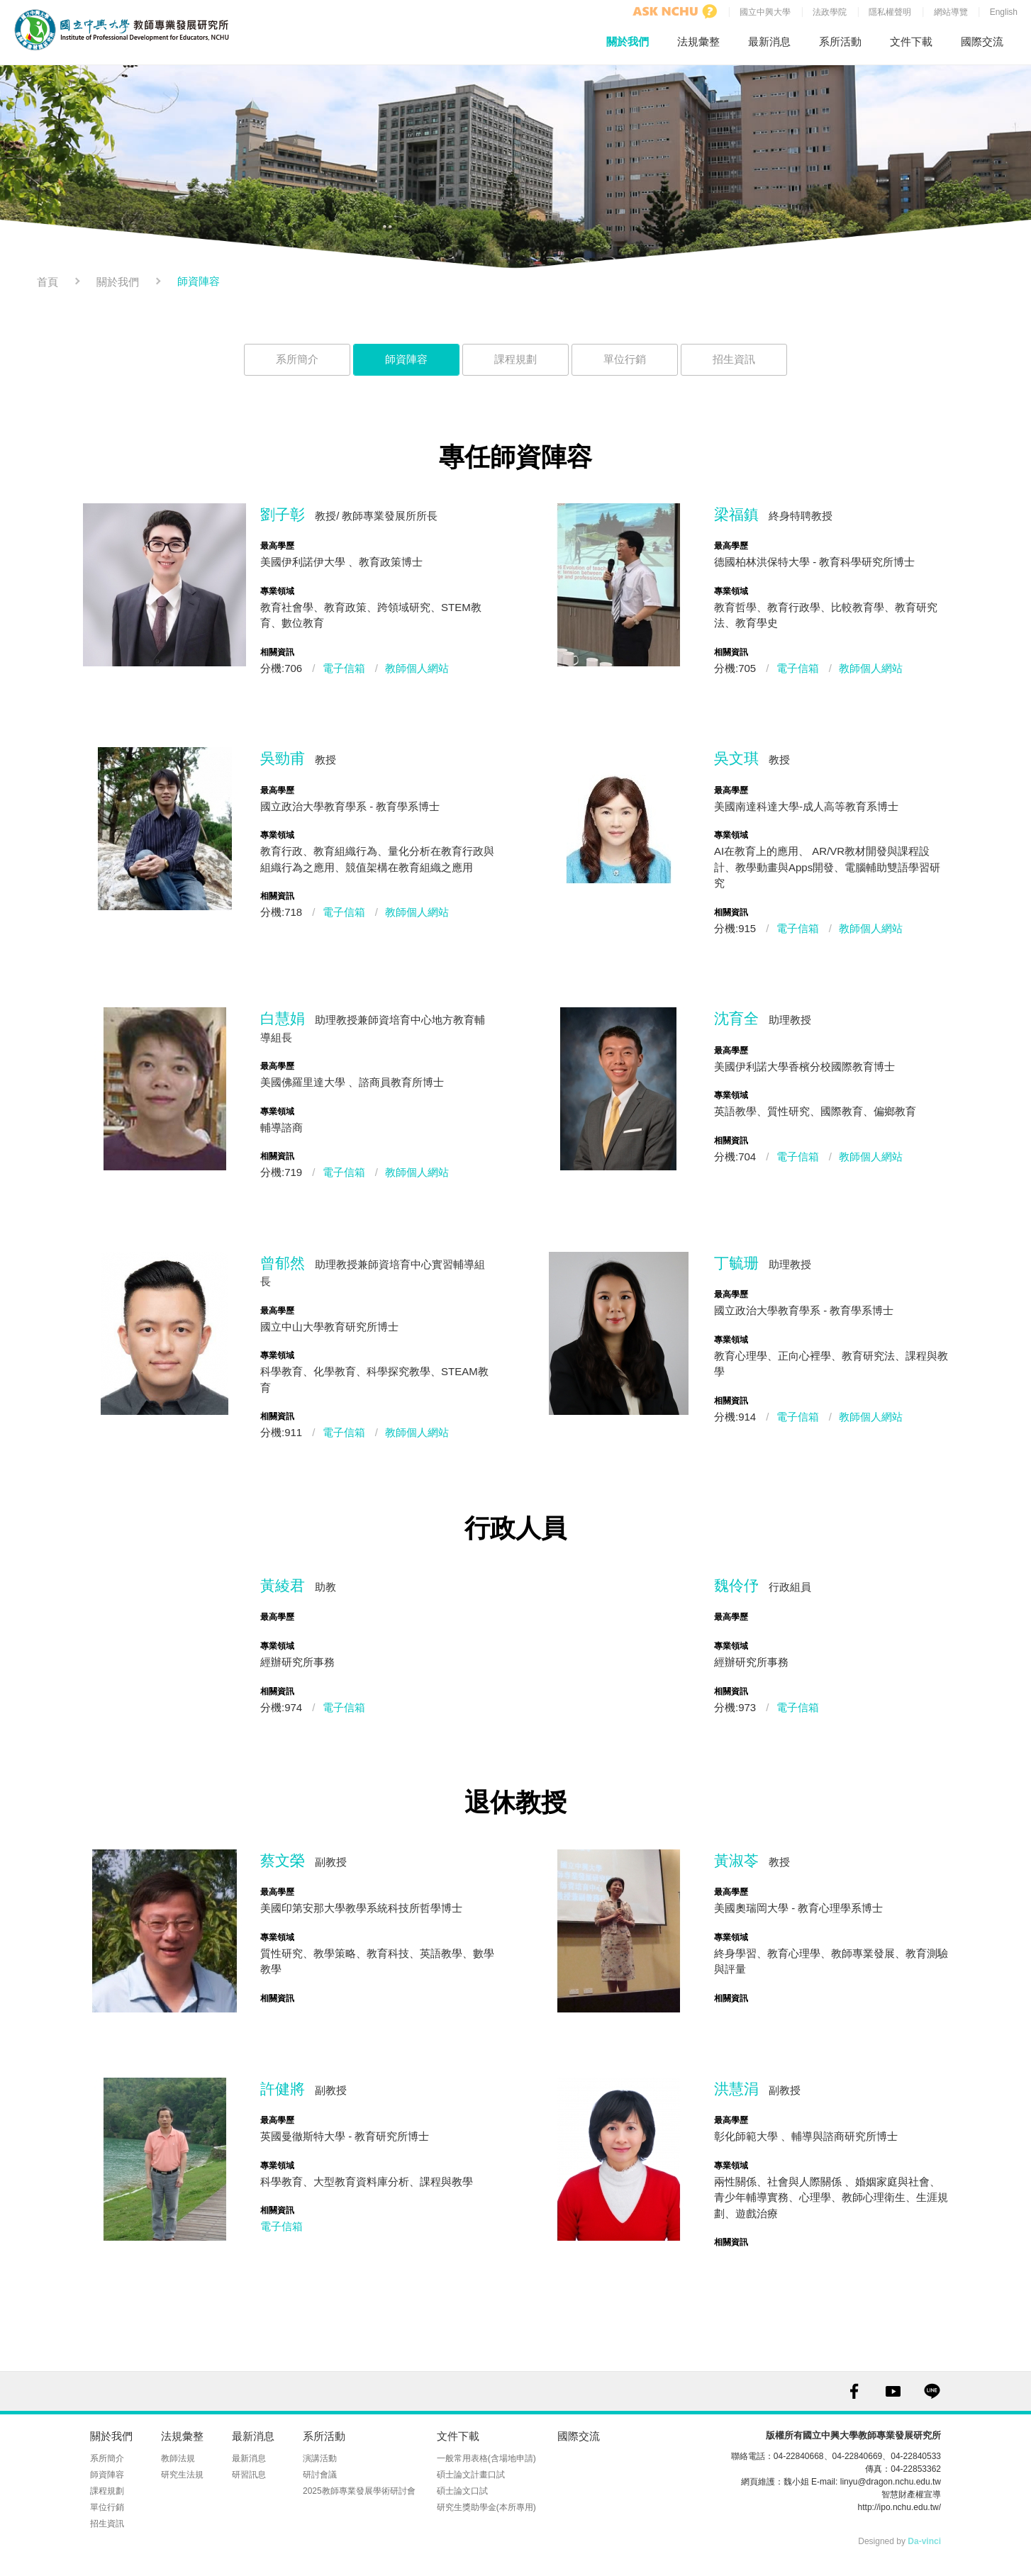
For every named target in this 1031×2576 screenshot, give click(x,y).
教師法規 (178, 2458)
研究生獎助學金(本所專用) (486, 2507)
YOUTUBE (893, 2391)
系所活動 (840, 41)
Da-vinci (924, 2541)
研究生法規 (182, 2475)
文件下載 (911, 41)
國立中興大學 (765, 12)
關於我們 (627, 41)
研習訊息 (249, 2475)
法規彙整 (698, 41)
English (1004, 12)
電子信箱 (344, 668)
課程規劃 (515, 359)
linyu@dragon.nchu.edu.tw (890, 2482)
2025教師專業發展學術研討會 (359, 2491)
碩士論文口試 (462, 2491)
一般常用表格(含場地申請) (486, 2458)
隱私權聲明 (890, 12)
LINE (932, 2391)
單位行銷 (624, 359)
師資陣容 (406, 359)
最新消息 (769, 41)
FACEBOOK (854, 2391)
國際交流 (982, 41)
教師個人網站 (417, 668)
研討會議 (320, 2475)
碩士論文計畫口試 (471, 2475)
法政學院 (830, 12)
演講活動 (320, 2458)
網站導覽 (951, 12)
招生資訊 (734, 359)
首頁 (47, 282)
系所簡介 (297, 359)
